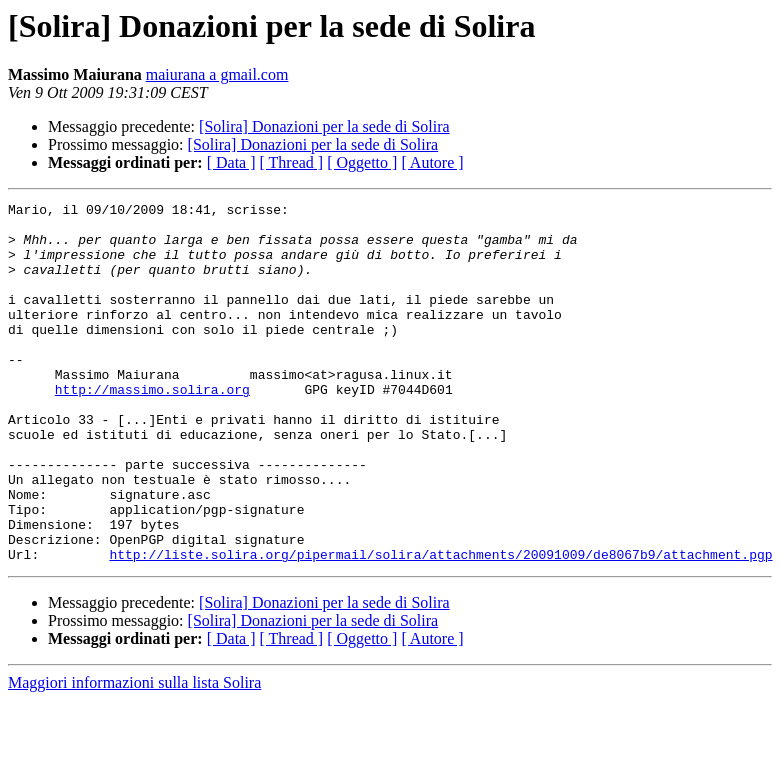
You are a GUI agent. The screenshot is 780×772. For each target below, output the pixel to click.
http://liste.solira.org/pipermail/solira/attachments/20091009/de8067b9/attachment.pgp (440, 626)
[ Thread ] (292, 162)
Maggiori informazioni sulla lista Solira (134, 754)
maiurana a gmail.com (217, 74)
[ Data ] (231, 162)
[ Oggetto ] (362, 162)
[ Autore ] (432, 162)
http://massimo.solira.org (152, 428)
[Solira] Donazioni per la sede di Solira (324, 126)
